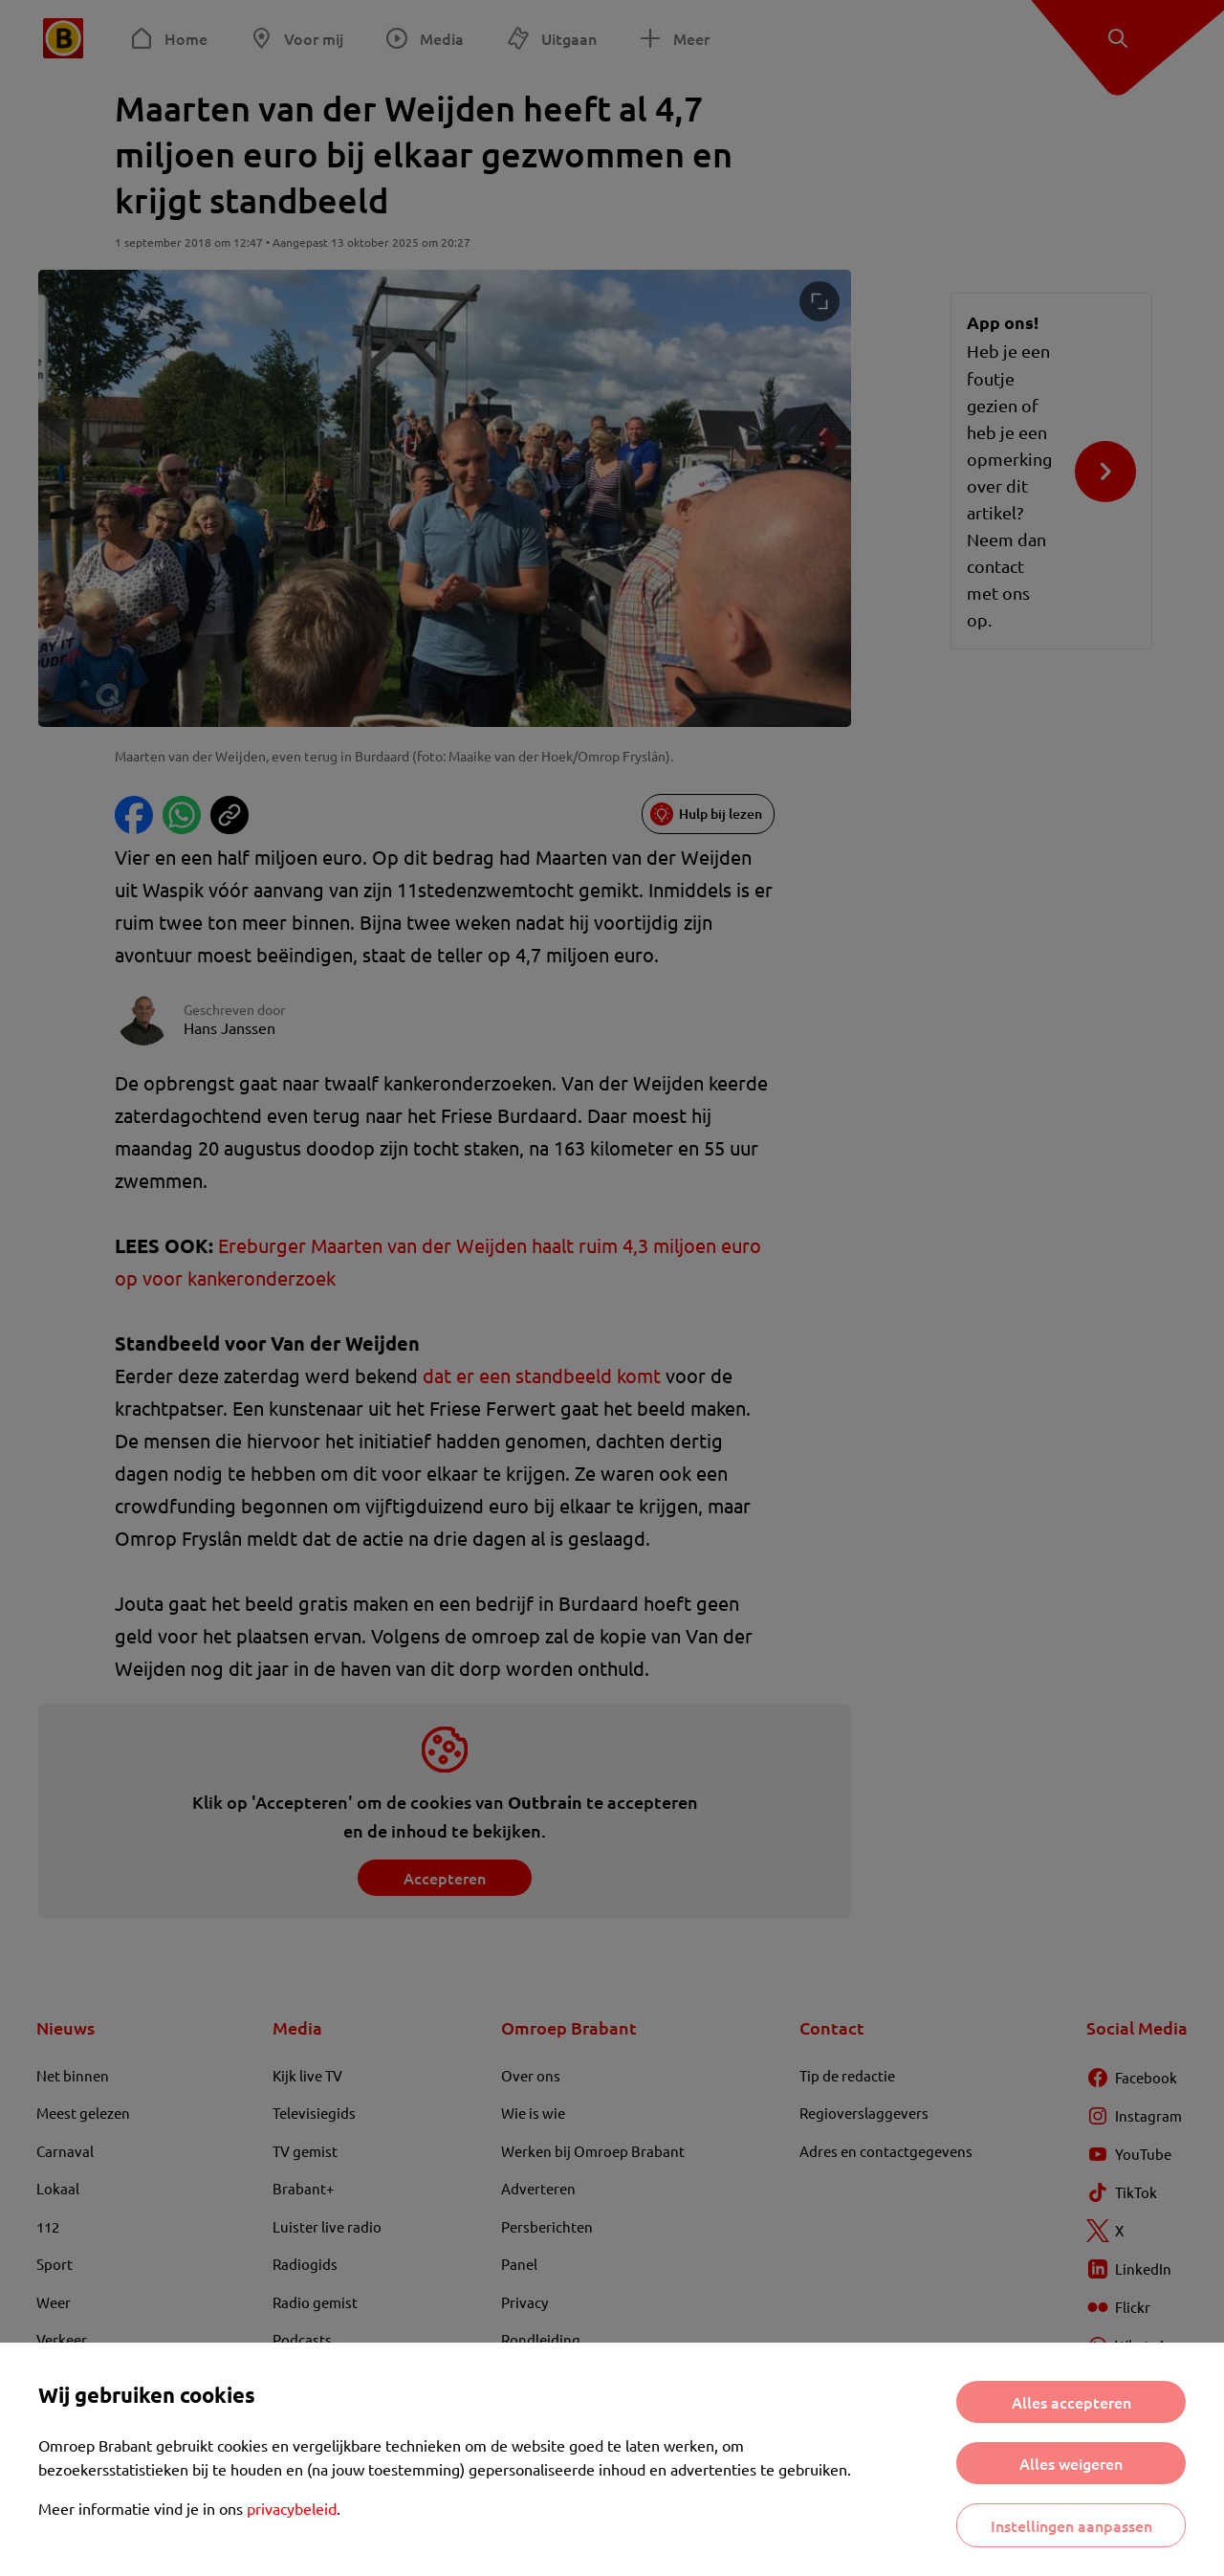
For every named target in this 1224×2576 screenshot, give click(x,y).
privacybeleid (292, 2508)
